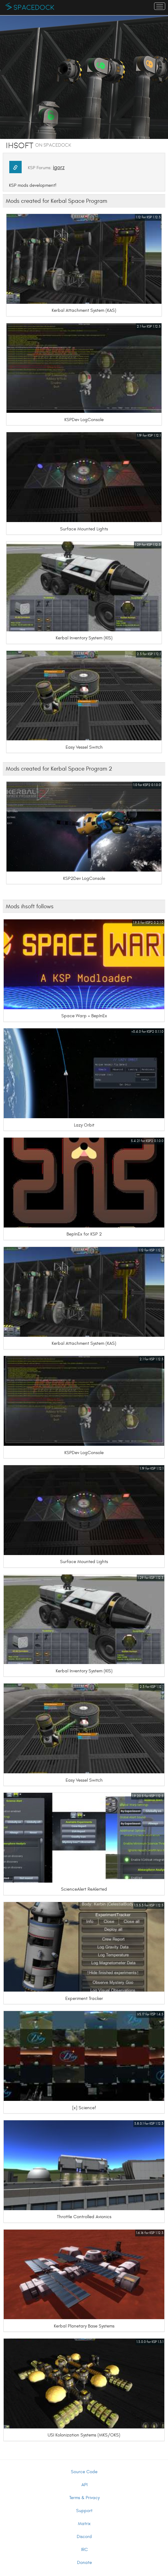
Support (84, 2510)
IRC (84, 2549)
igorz (59, 167)
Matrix (84, 2523)
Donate (84, 2562)
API (84, 2484)
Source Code (84, 2471)
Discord (84, 2536)
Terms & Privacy (84, 2497)
